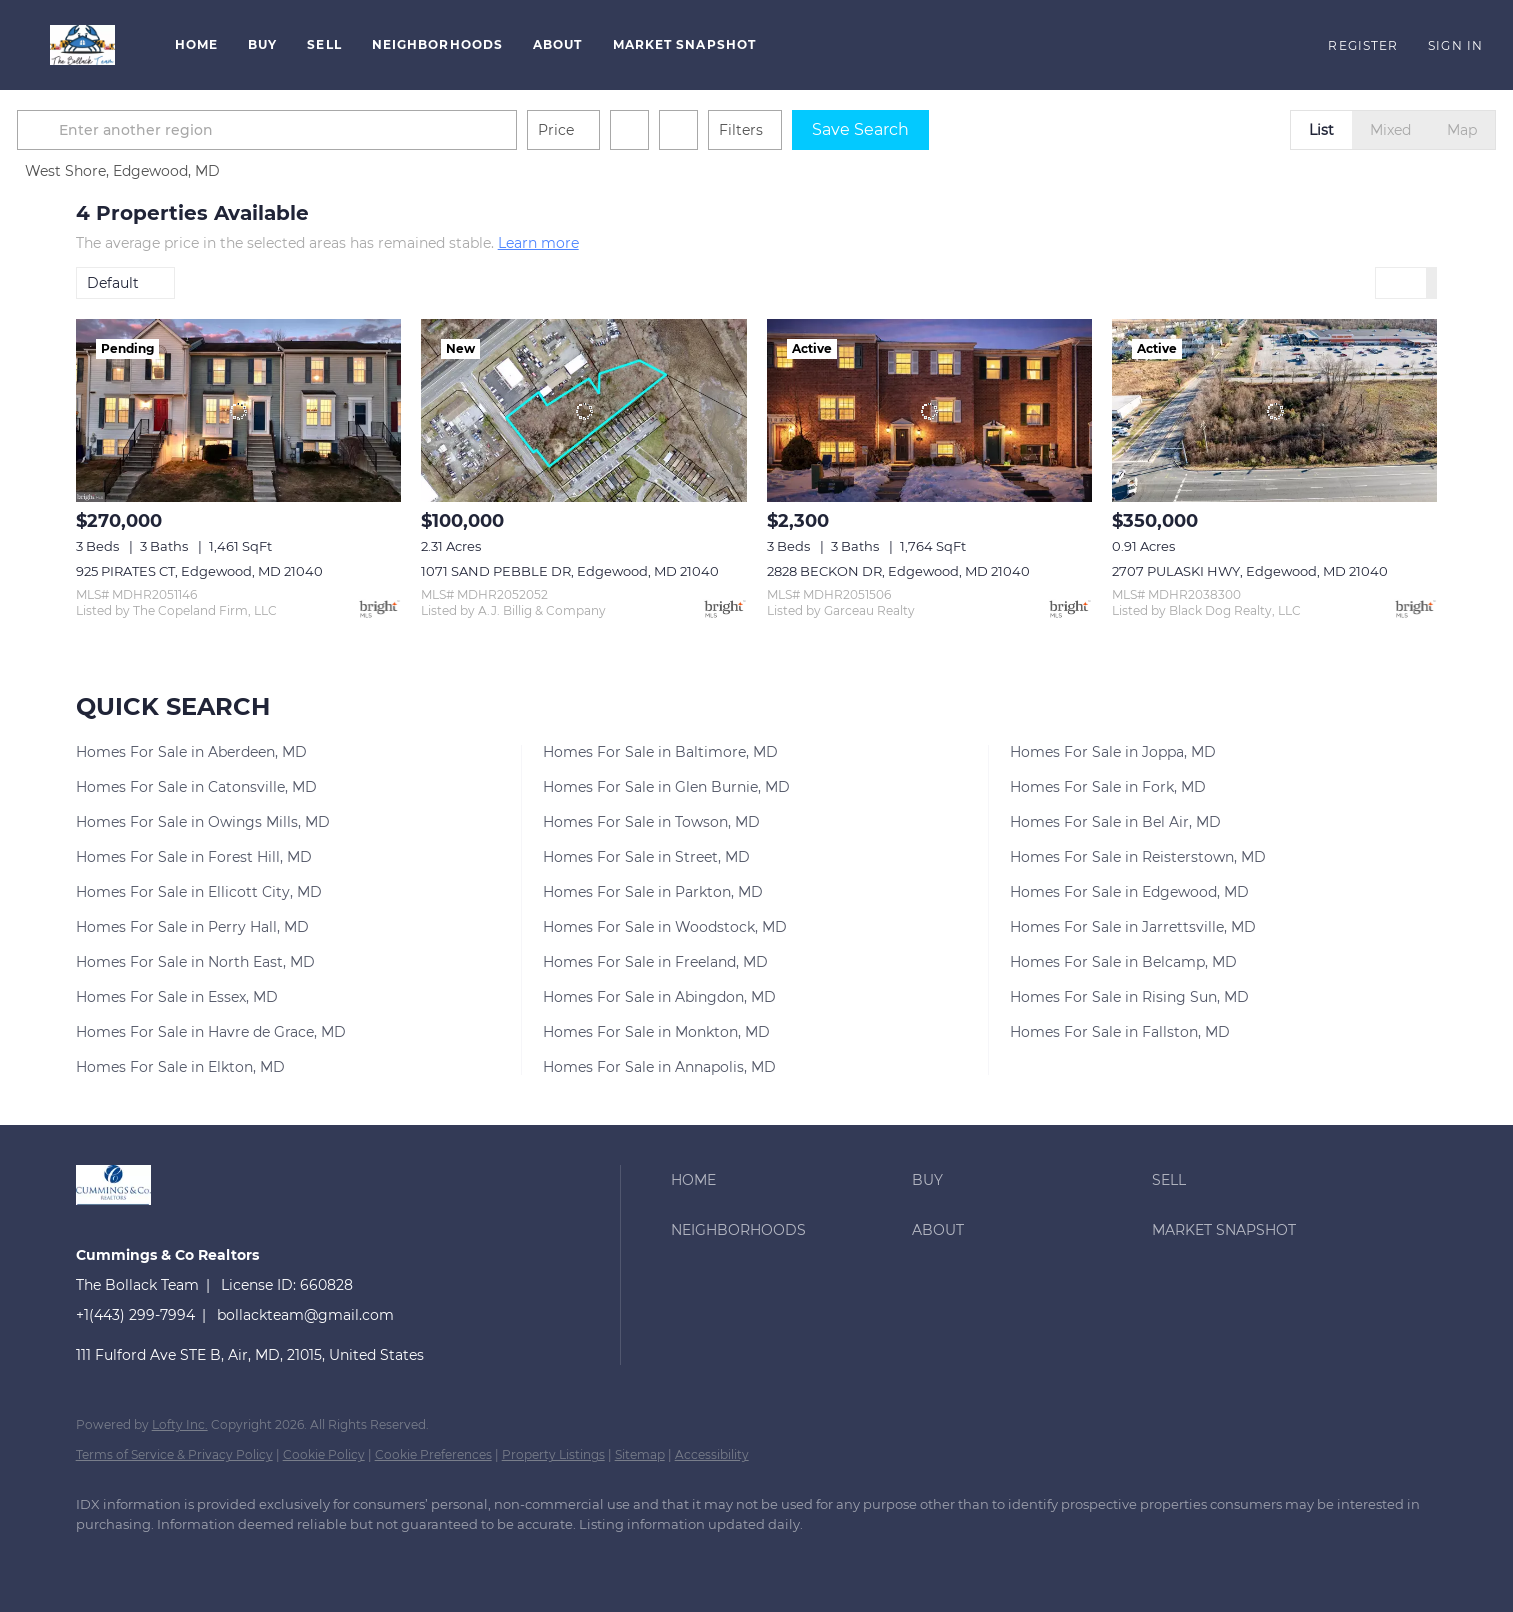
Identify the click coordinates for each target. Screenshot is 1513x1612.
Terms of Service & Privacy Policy (174, 1454)
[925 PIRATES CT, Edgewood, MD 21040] (238, 410)
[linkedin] (158, 1558)
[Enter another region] (334, 130)
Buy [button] (262, 44)
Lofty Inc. (180, 1424)
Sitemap (640, 1454)
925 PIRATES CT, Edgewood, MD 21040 (199, 571)
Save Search (919, 129)
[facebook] (100, 1558)
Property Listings (553, 1454)
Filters (800, 130)
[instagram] (274, 1558)
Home (196, 44)
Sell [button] (324, 44)
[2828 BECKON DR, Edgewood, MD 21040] (929, 410)
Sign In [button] (1455, 45)
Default (113, 283)
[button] (82, 45)
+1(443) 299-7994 (135, 1315)
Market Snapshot (685, 44)
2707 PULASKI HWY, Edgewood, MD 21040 (1250, 571)
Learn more (538, 243)
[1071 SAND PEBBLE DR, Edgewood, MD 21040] (583, 410)
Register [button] (1363, 45)
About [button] (558, 44)
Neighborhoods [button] (437, 44)
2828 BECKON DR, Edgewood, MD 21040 (898, 571)
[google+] (332, 1558)
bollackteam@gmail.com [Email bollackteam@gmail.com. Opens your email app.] (305, 1315)
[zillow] (216, 1558)
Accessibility (712, 1454)
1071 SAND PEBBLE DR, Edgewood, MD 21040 (570, 571)
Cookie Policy (324, 1454)
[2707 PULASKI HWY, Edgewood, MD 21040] (1274, 410)
